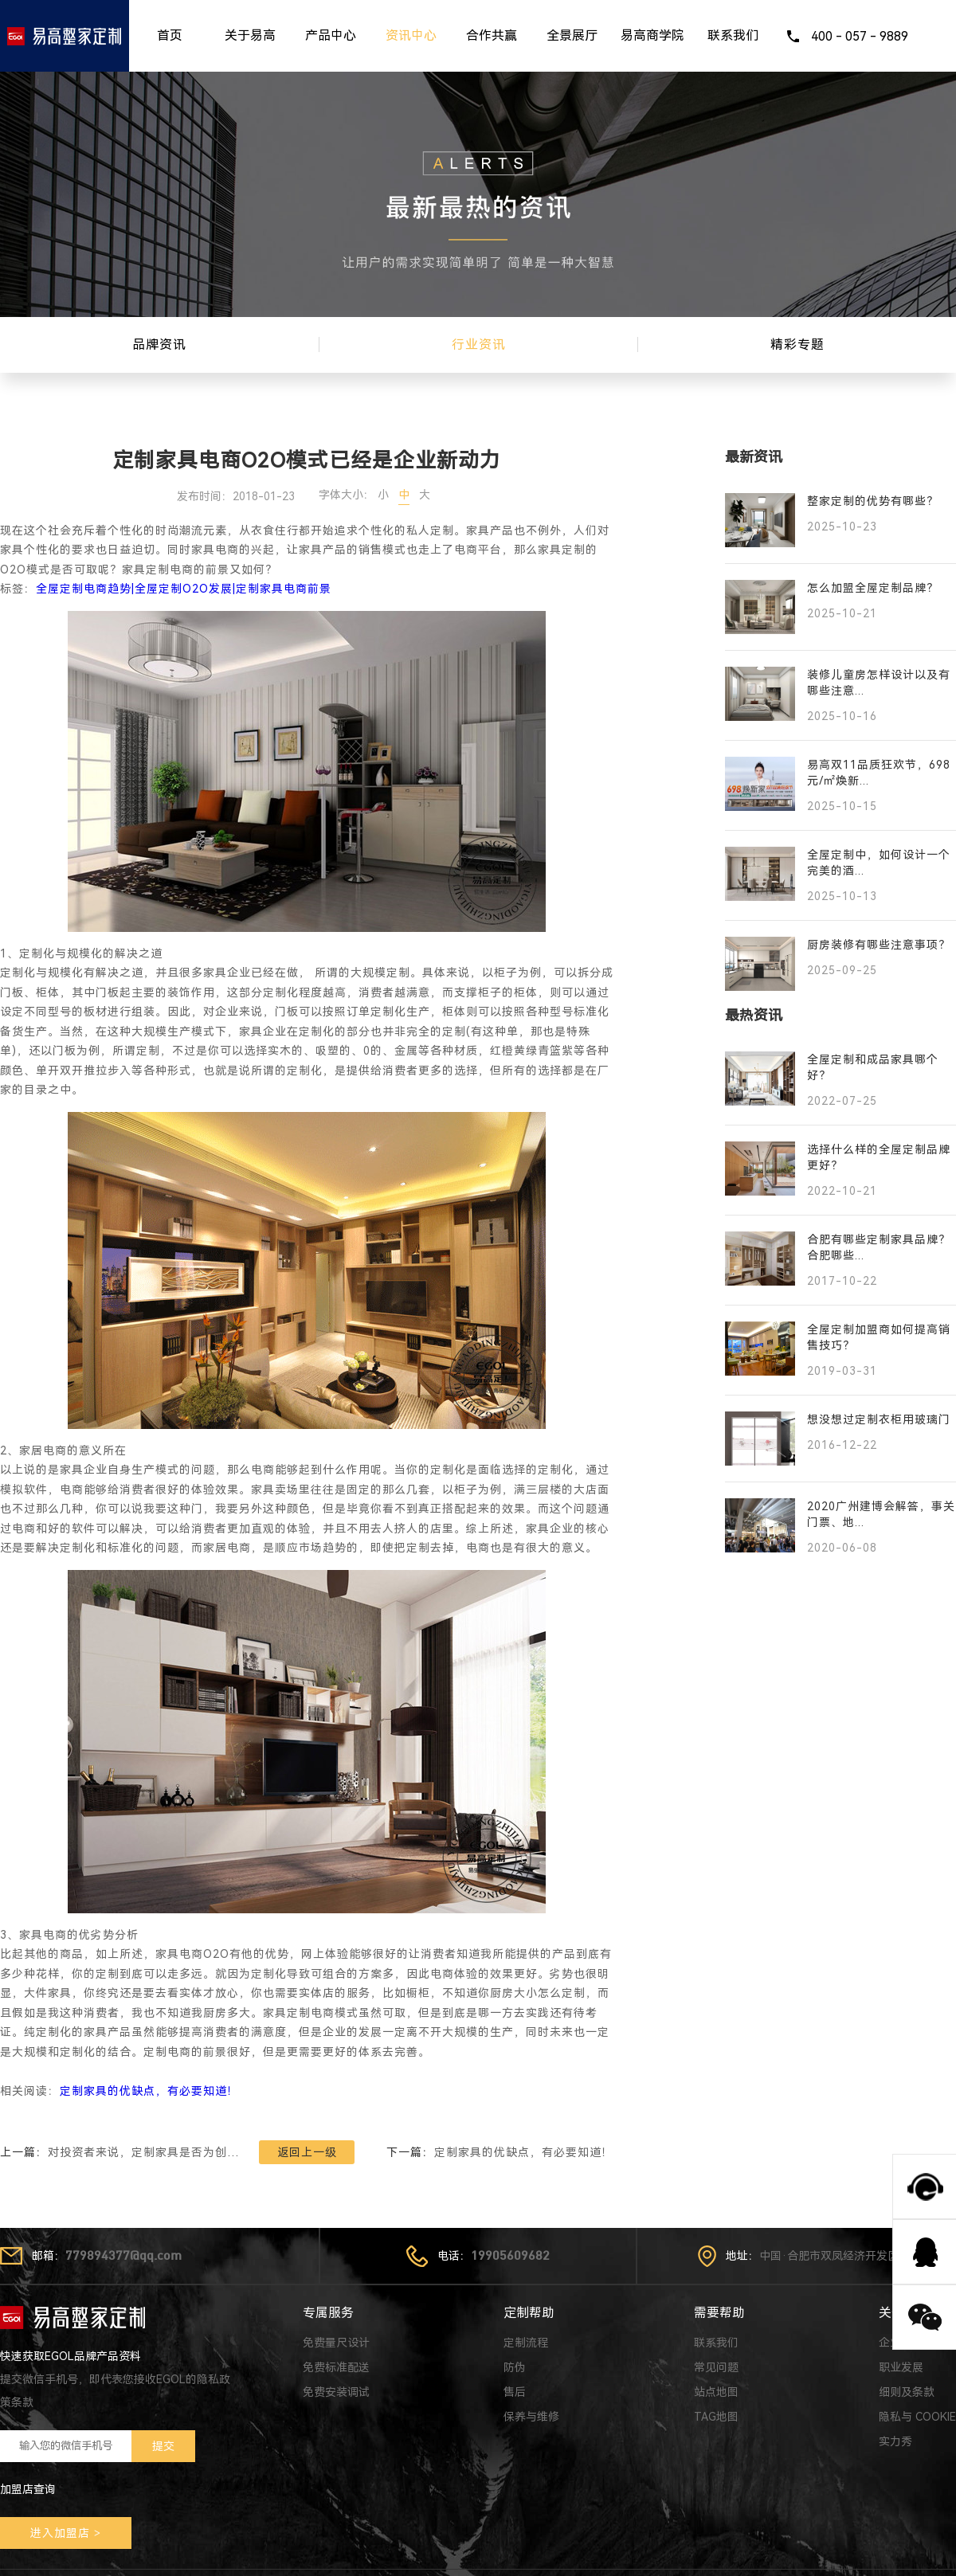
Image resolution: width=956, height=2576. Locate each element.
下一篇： (499, 2152)
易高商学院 (652, 35)
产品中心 (330, 35)
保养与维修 (531, 2416)
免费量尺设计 (336, 2342)
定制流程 (525, 2342)
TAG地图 (716, 2416)
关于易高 (250, 35)
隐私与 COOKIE (917, 2416)
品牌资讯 (159, 344)
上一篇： (119, 2152)
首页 (169, 35)
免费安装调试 (336, 2392)
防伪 (514, 2367)
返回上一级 (307, 2152)
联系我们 (732, 35)
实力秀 (895, 2441)
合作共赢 (491, 35)
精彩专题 (797, 344)
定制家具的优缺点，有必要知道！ (149, 2091)
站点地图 (716, 2392)
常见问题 (716, 2367)
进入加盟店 (60, 2533)
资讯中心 (411, 35)
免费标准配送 (336, 2367)
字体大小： (346, 494)
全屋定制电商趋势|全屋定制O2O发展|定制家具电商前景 (183, 588)
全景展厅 (572, 35)
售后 (514, 2392)
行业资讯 (479, 344)
